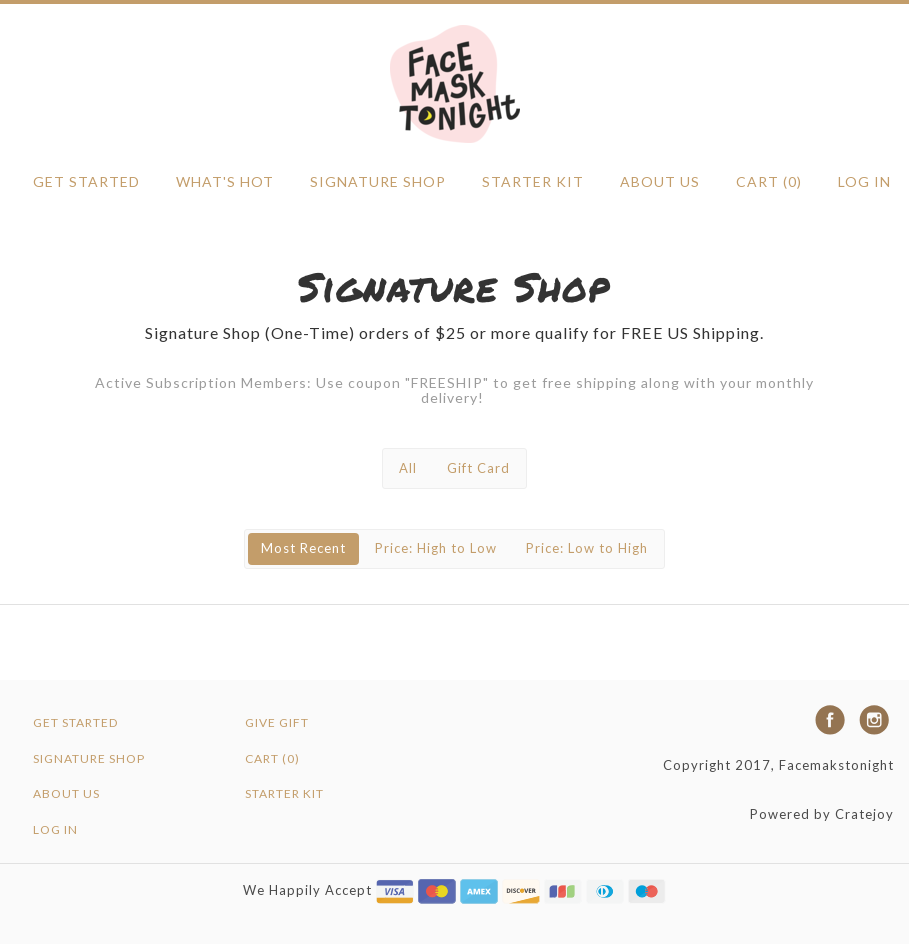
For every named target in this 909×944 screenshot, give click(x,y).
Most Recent (303, 548)
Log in (864, 181)
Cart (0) (769, 181)
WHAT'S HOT (225, 181)
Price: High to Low (436, 548)
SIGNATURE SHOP (378, 181)
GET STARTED (86, 181)
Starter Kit (533, 181)
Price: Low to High (587, 548)
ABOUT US (660, 181)
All (408, 468)
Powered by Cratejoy (822, 814)
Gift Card (478, 468)
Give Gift (277, 722)
